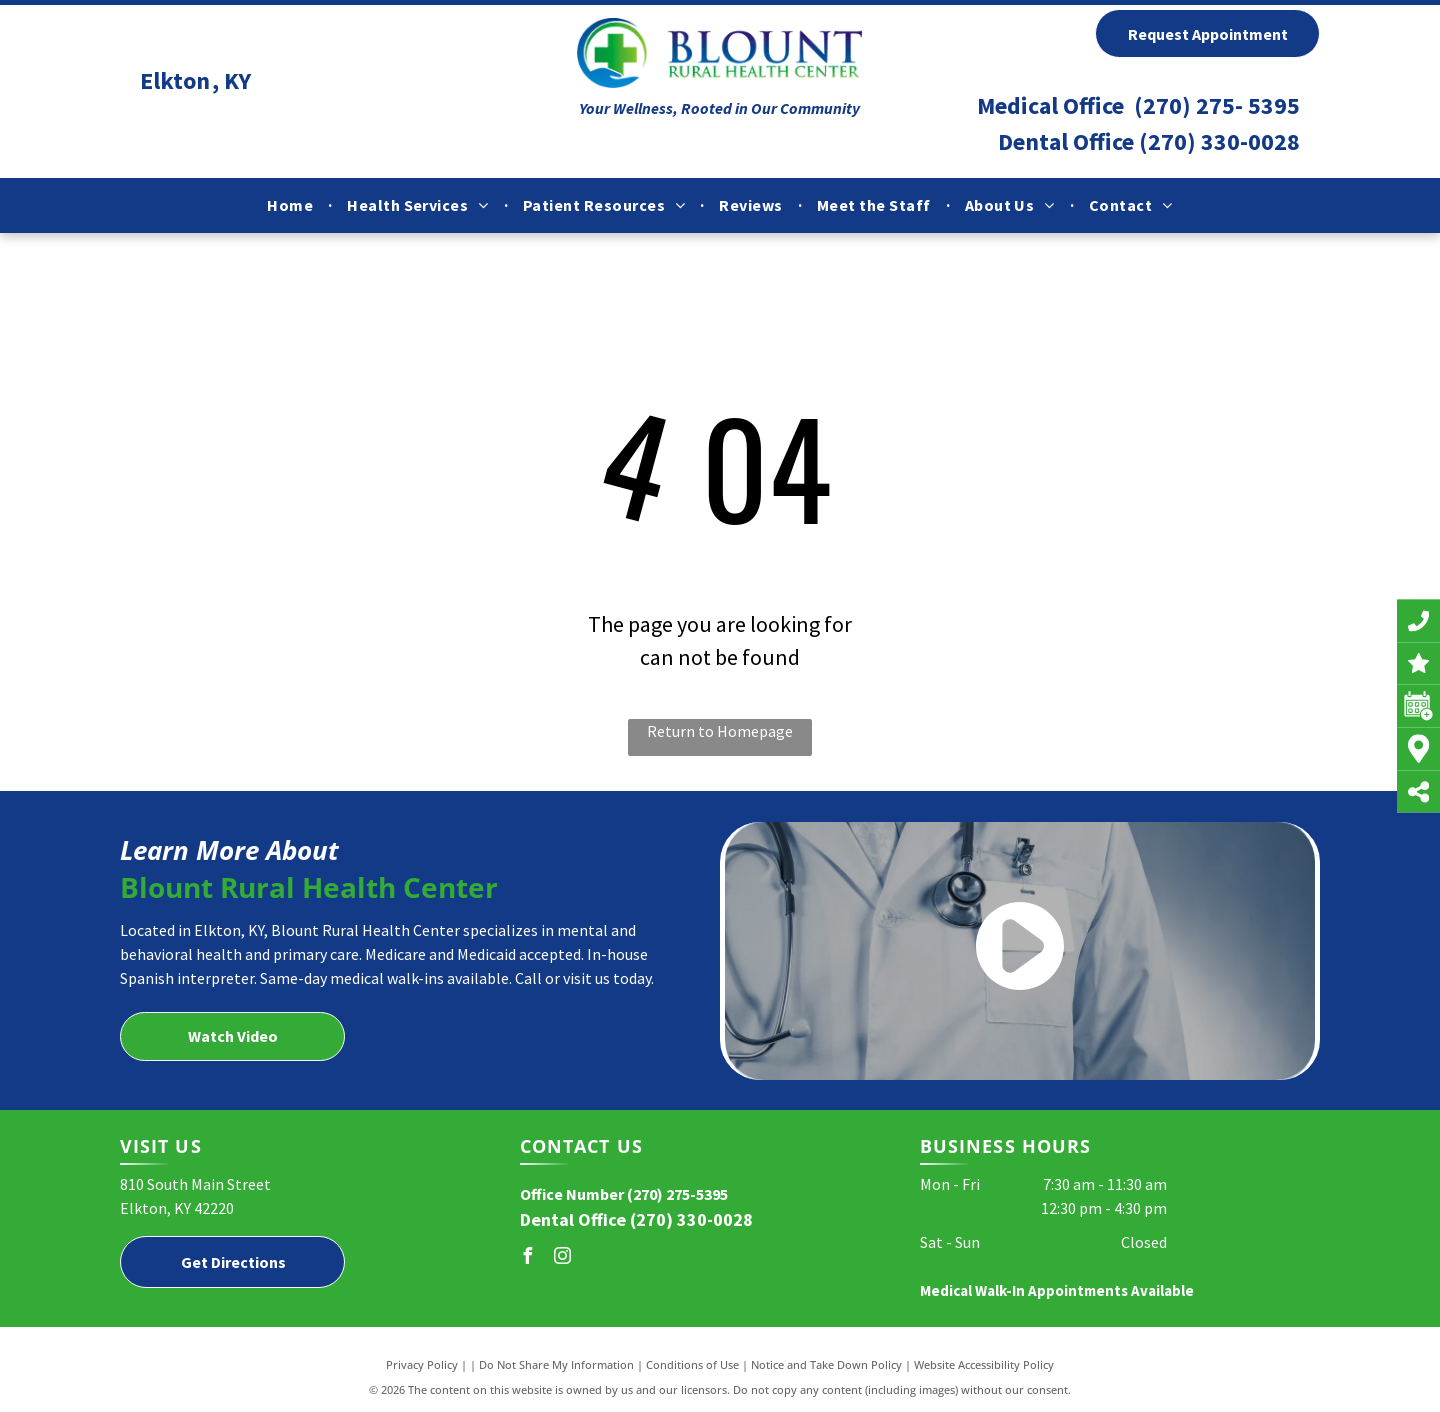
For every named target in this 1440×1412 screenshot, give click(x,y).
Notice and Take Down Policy (826, 1364)
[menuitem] (292, 205)
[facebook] (528, 1258)
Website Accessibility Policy (984, 1364)
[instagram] (563, 1258)
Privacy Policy (422, 1364)
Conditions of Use (692, 1364)
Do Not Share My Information (556, 1364)
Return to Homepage (720, 731)
